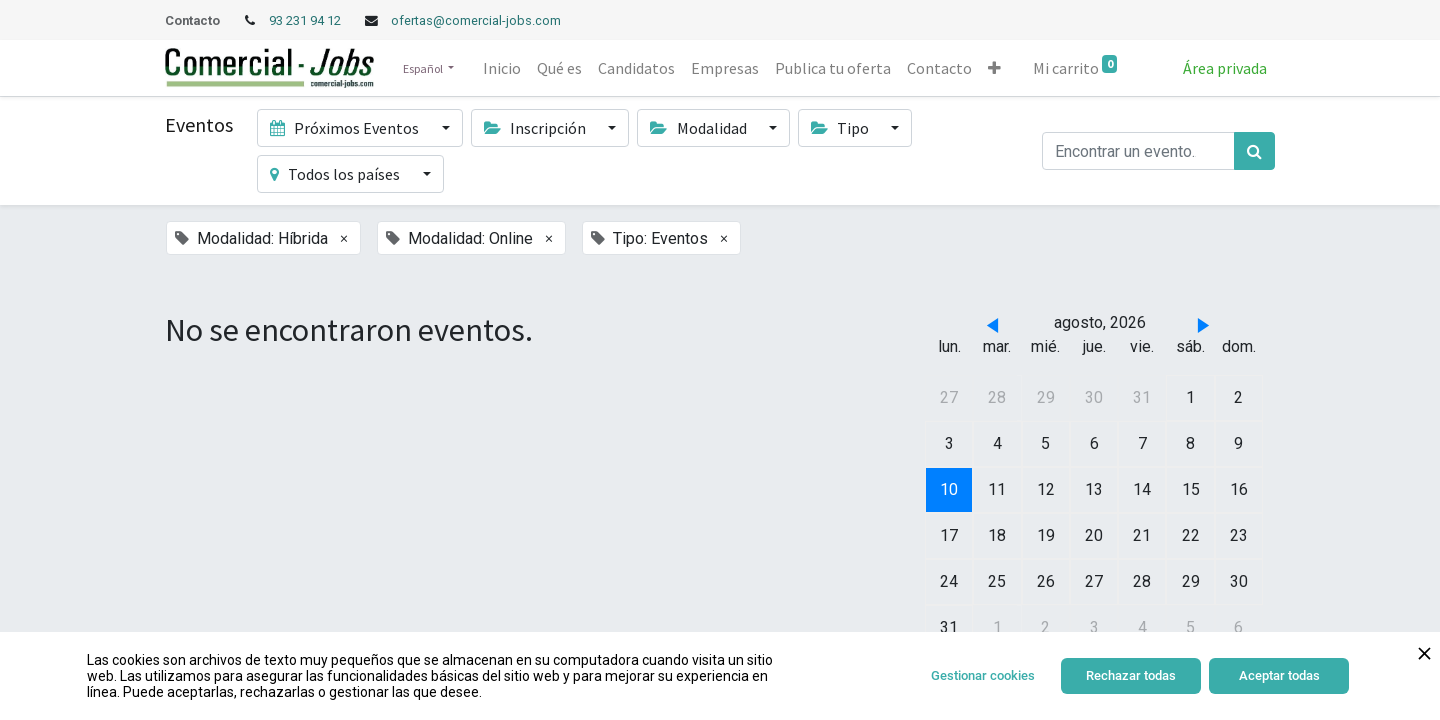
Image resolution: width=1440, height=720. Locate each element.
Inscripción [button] (536, 128)
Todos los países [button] (336, 174)
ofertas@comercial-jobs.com (476, 20)
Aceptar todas (1279, 675)
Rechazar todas (1131, 675)
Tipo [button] (841, 128)
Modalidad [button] (699, 128)
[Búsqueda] (1254, 151)
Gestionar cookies (983, 675)
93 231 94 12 (306, 20)
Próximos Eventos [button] (346, 128)
